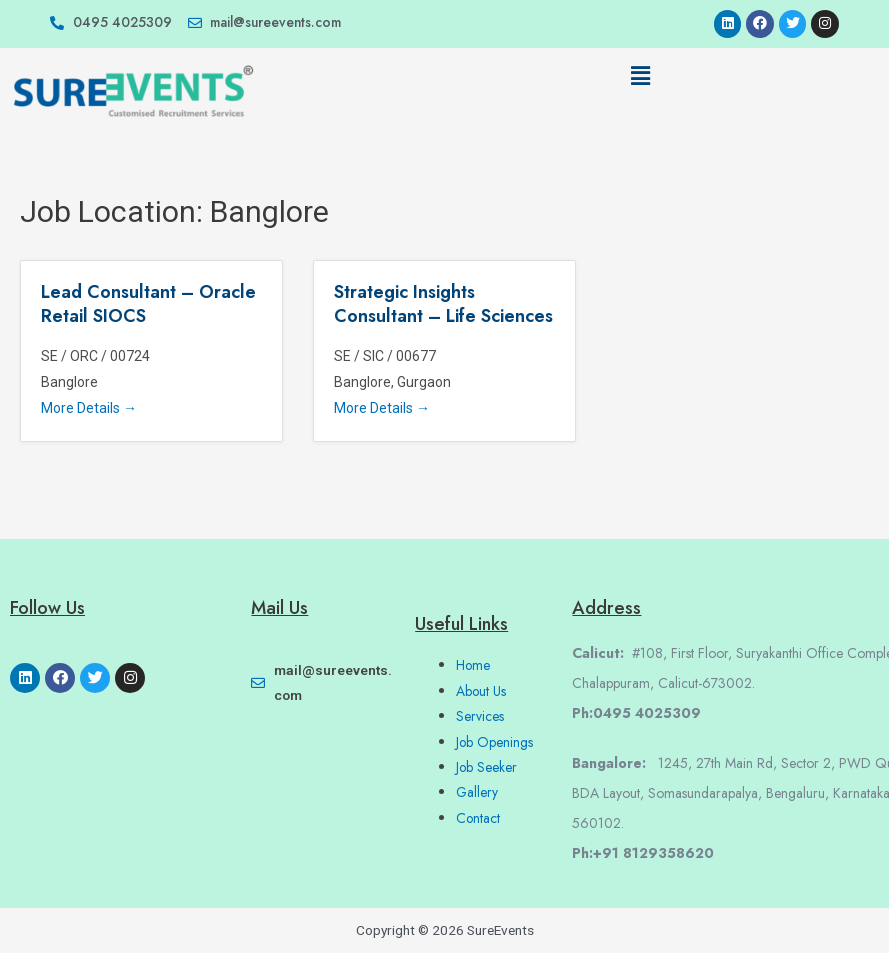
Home (473, 665)
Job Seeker (486, 767)
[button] (640, 77)
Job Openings (494, 742)
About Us (481, 691)
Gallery (477, 792)
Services (480, 716)
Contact (478, 818)
